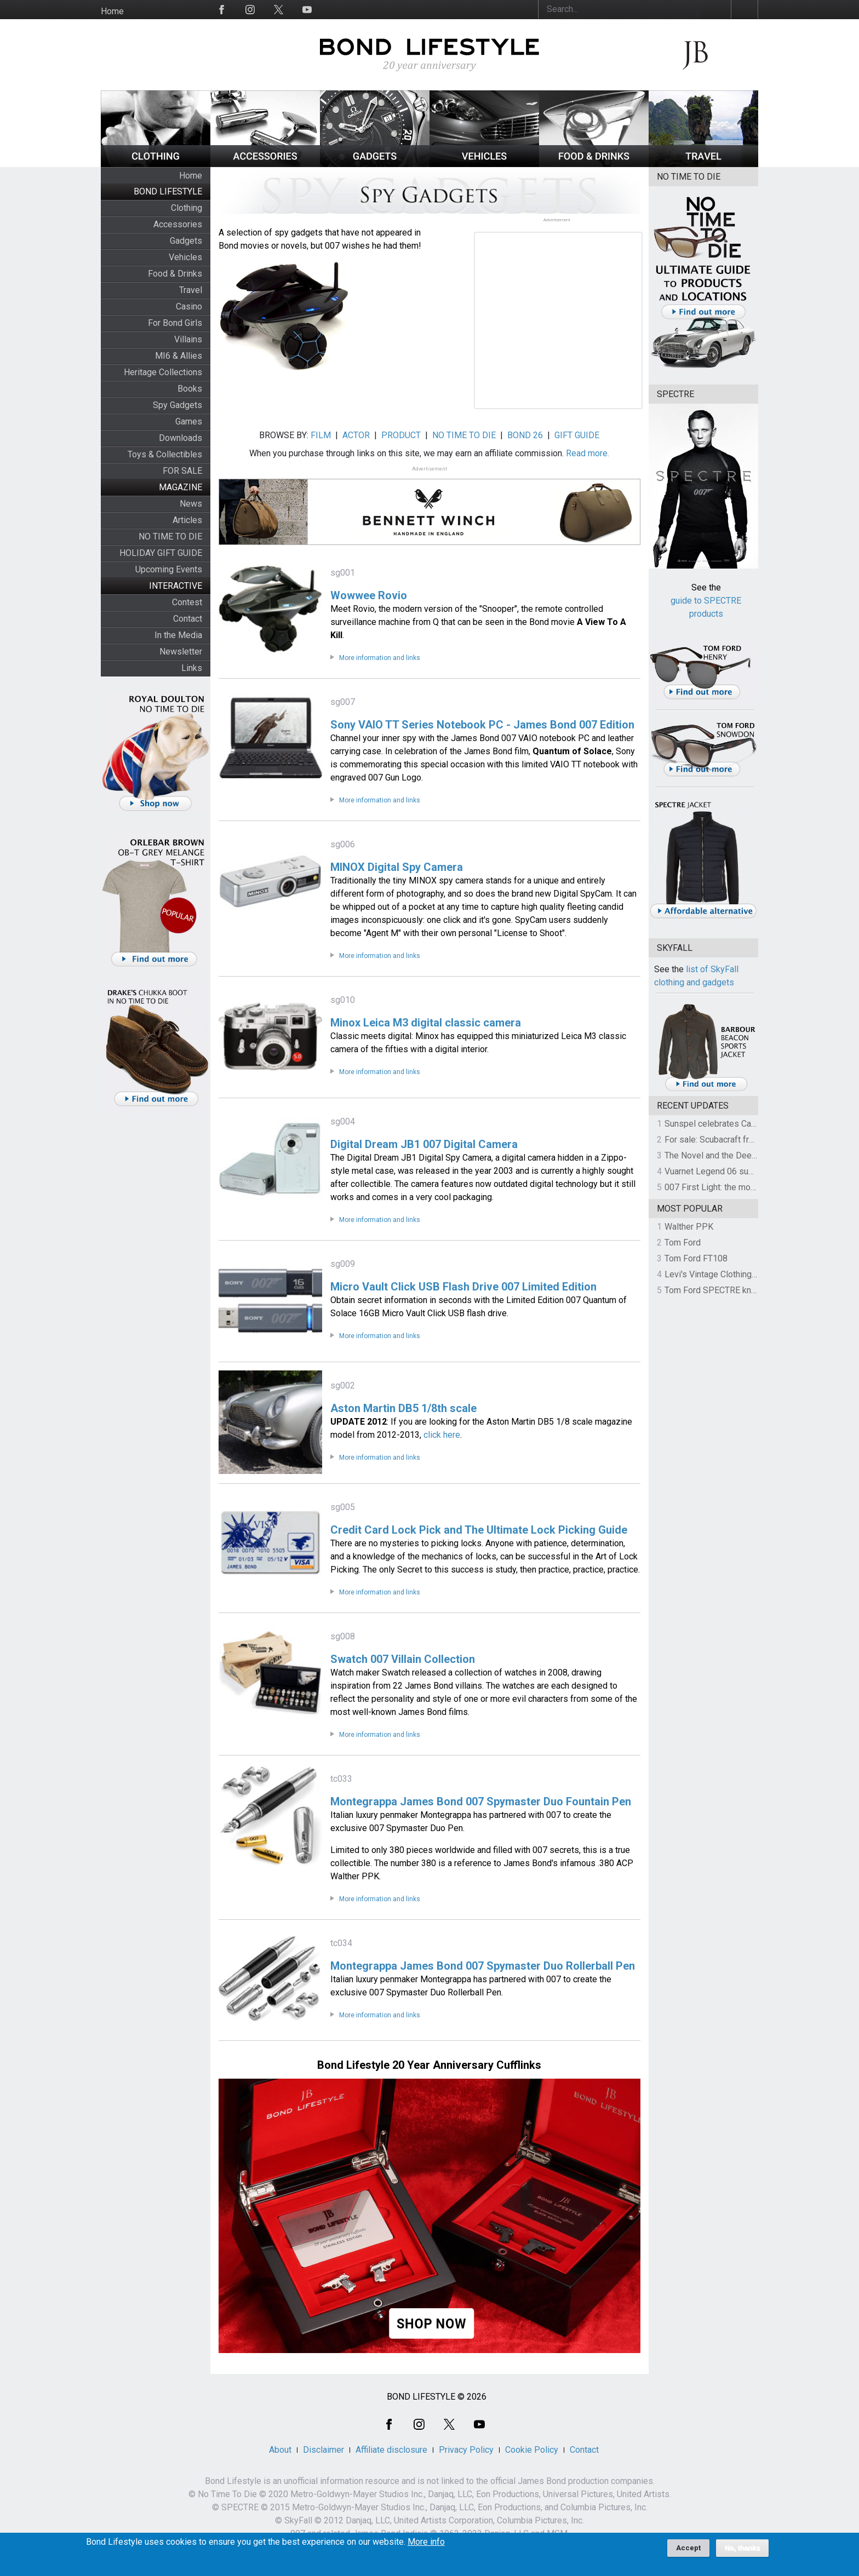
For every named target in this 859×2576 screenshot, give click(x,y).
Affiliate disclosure (391, 2450)
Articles (187, 520)
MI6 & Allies (178, 356)
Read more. (587, 453)
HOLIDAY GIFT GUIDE (160, 553)
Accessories (177, 224)
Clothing (186, 208)
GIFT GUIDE (576, 435)
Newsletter (180, 651)
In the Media (178, 635)
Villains (188, 339)
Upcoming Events (168, 569)
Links (191, 668)
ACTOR (356, 435)
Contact (187, 618)
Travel (190, 290)
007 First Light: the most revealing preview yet (754, 1187)
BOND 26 (525, 435)
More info (426, 2542)
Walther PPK (689, 1226)
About (280, 2450)
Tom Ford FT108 (696, 1258)
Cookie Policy (531, 2450)
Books (189, 388)
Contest (187, 602)
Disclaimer (323, 2450)
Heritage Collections (163, 372)
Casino (189, 306)
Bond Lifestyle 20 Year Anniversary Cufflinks (429, 2065)
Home (112, 11)
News (191, 503)
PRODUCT (401, 435)
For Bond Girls (175, 323)
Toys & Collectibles (165, 454)
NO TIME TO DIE (170, 536)
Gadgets (186, 241)
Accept (688, 2548)
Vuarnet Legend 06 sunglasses (724, 1171)
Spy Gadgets (177, 405)
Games (188, 421)
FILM (321, 435)
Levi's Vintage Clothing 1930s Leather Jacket (751, 1274)
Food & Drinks (175, 273)
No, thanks (742, 2548)
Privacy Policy (466, 2450)
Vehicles (185, 257)
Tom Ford (683, 1242)
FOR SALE (182, 471)
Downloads (180, 438)
